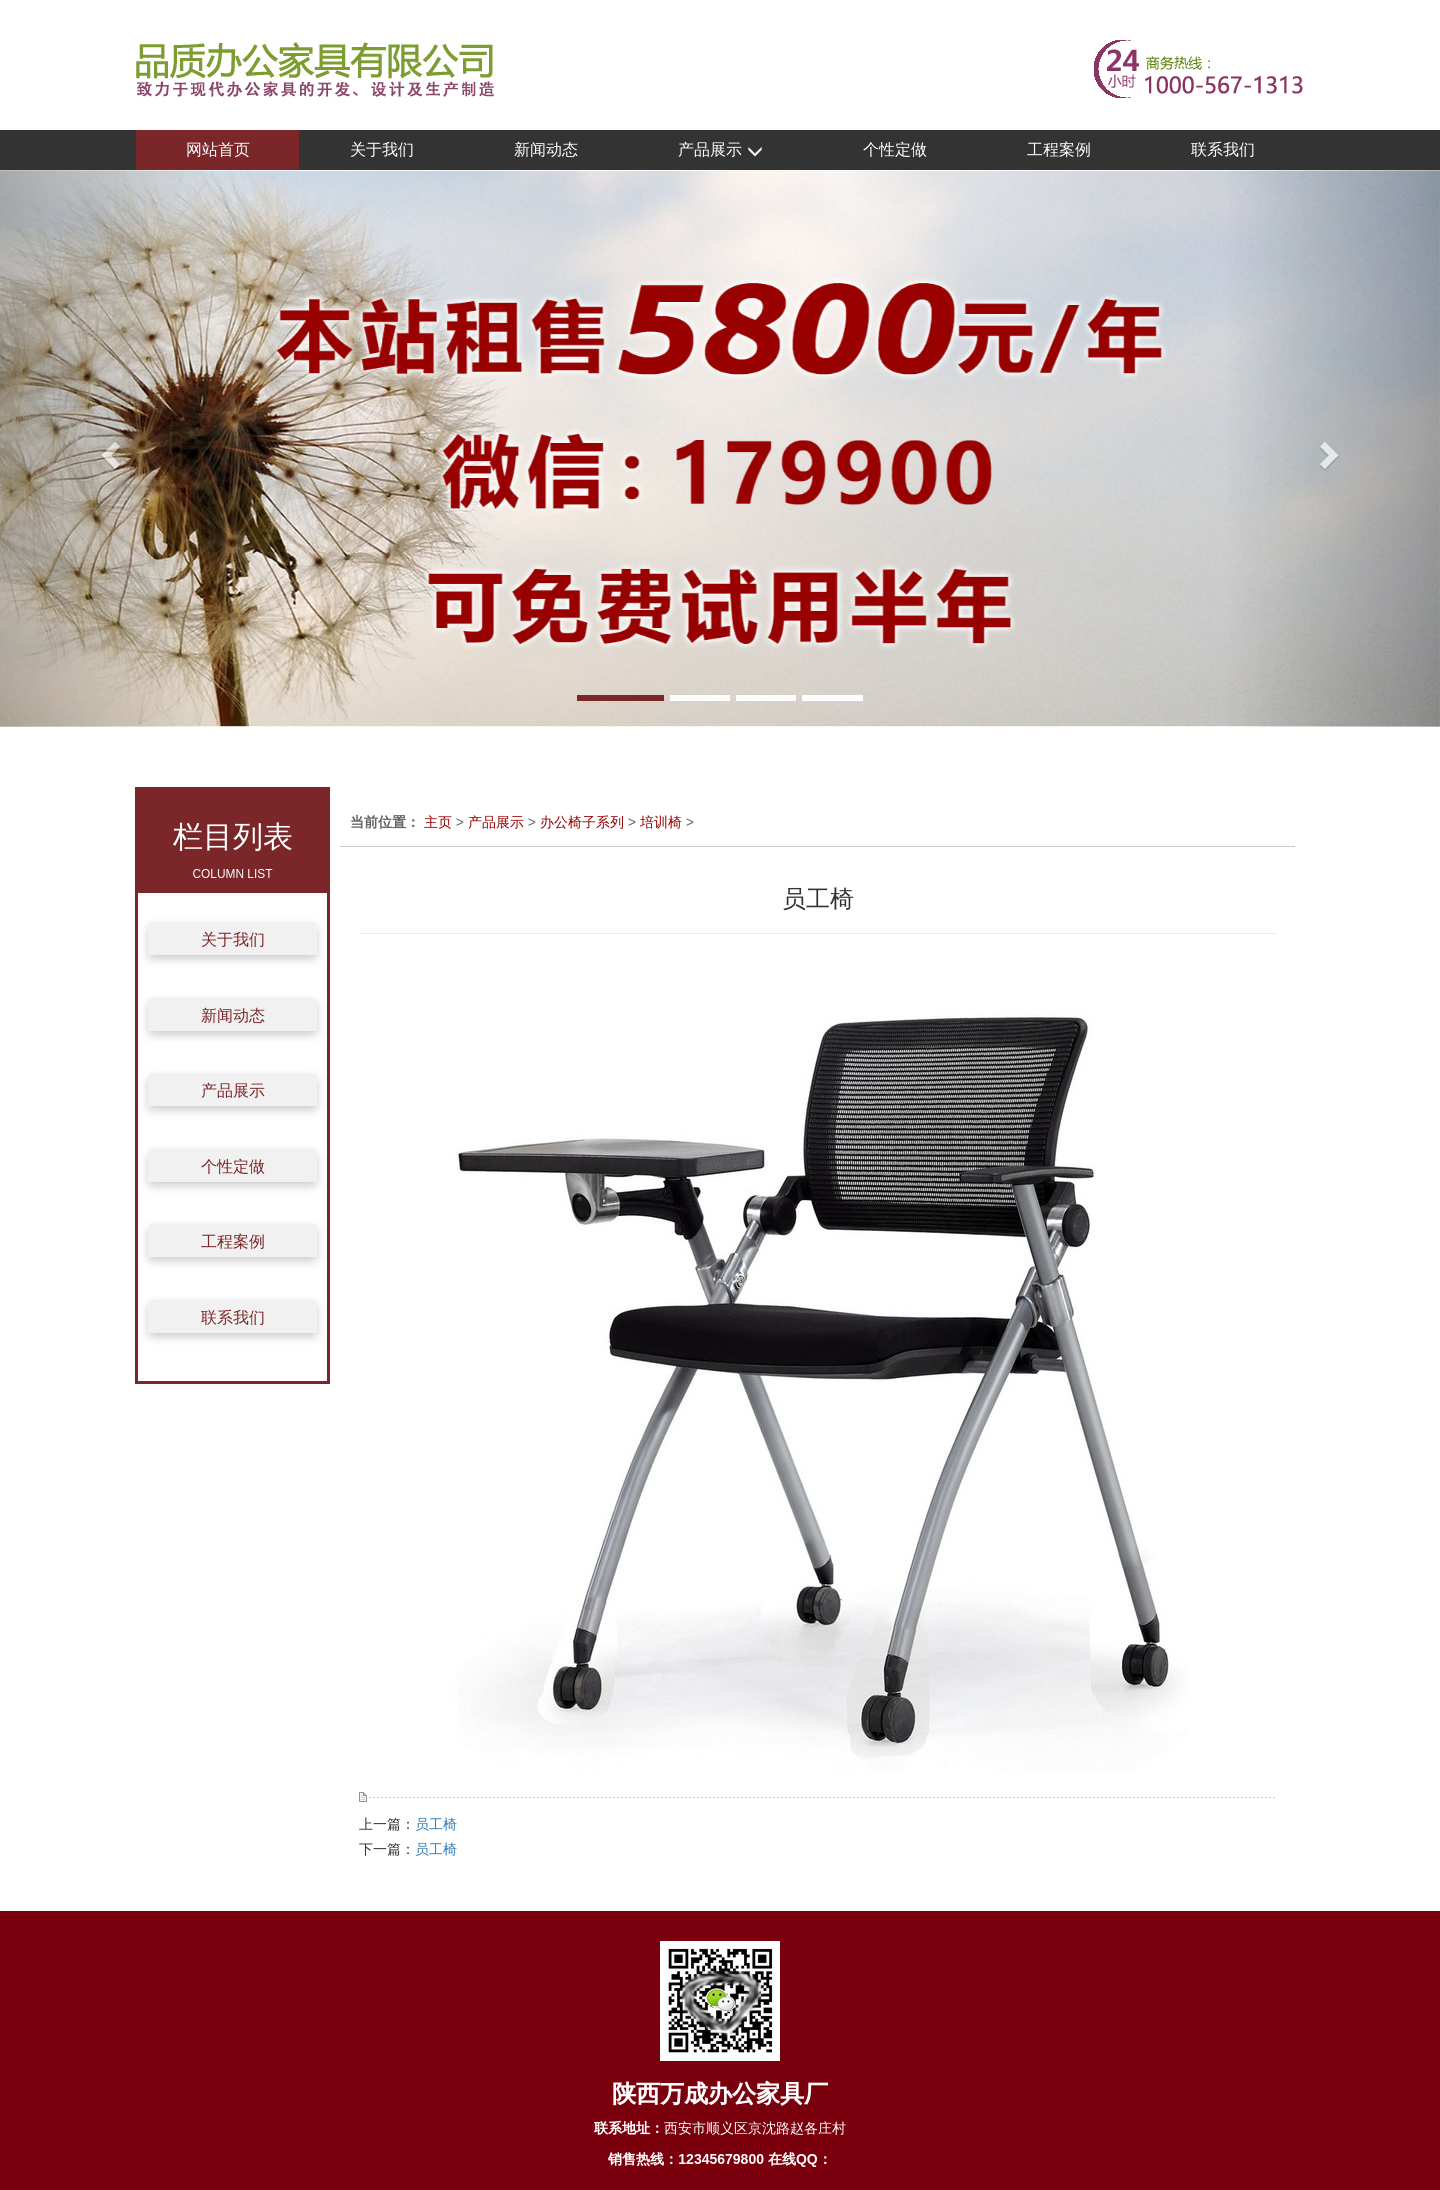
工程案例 (1059, 149)
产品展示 (720, 150)
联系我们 (1223, 149)
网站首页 (218, 149)
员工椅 (436, 1824)
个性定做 (895, 149)
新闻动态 (546, 149)
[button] (108, 448)
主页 (438, 822)
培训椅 (661, 822)
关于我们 (382, 149)
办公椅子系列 (582, 822)
